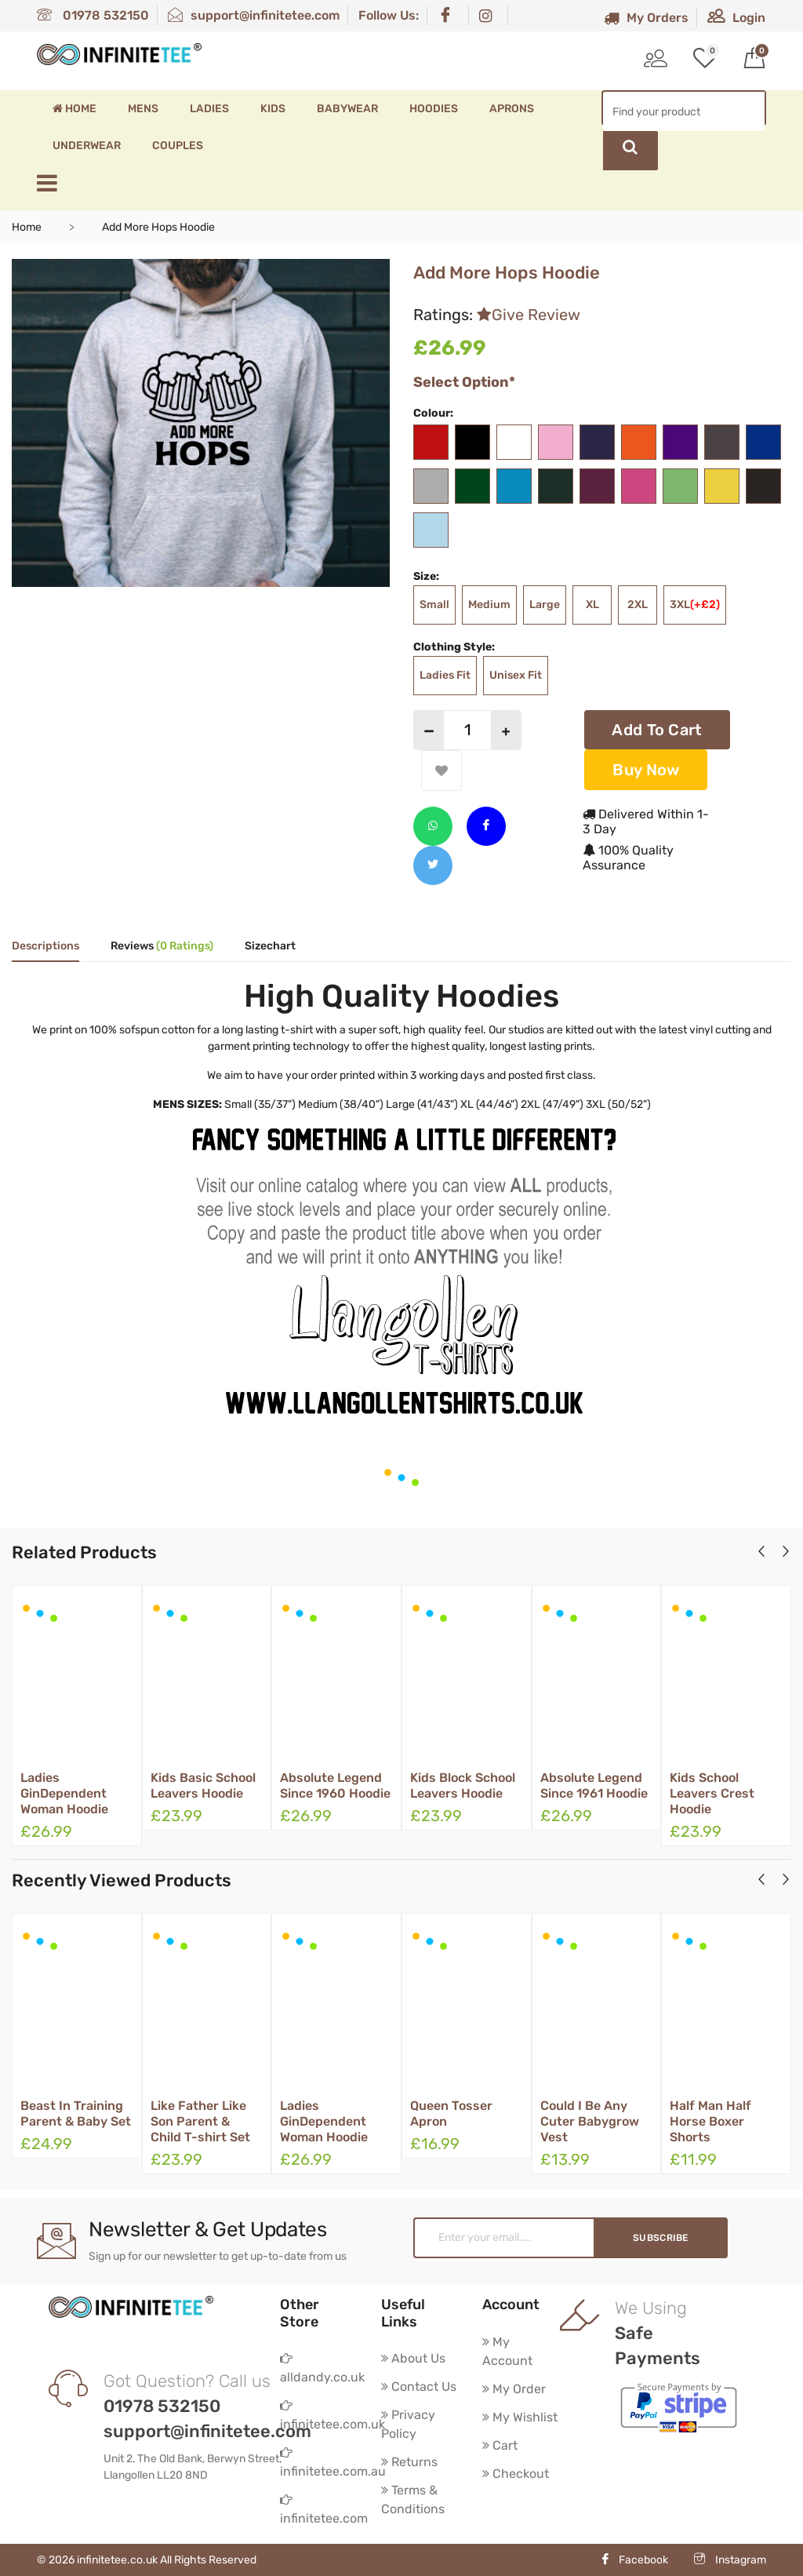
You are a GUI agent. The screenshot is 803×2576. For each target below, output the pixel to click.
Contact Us (418, 2386)
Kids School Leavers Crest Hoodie (712, 1793)
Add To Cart (657, 729)
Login (736, 17)
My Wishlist (520, 2417)
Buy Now (645, 769)
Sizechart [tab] (270, 947)
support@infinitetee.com (254, 15)
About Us (413, 2358)
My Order (514, 2388)
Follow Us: (388, 15)
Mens (143, 108)
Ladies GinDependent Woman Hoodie (64, 1793)
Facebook (634, 2560)
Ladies (209, 108)
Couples (177, 145)
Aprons (511, 108)
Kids (272, 108)
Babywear (347, 108)
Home (74, 108)
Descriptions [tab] (45, 947)
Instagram (730, 2560)
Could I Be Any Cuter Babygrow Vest (589, 2121)
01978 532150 (93, 15)
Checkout (515, 2473)
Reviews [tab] (162, 947)
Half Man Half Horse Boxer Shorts (710, 2121)
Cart (500, 2445)
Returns (409, 2461)
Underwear (87, 145)
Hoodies (433, 108)
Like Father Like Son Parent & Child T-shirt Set (200, 2121)
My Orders (646, 17)
